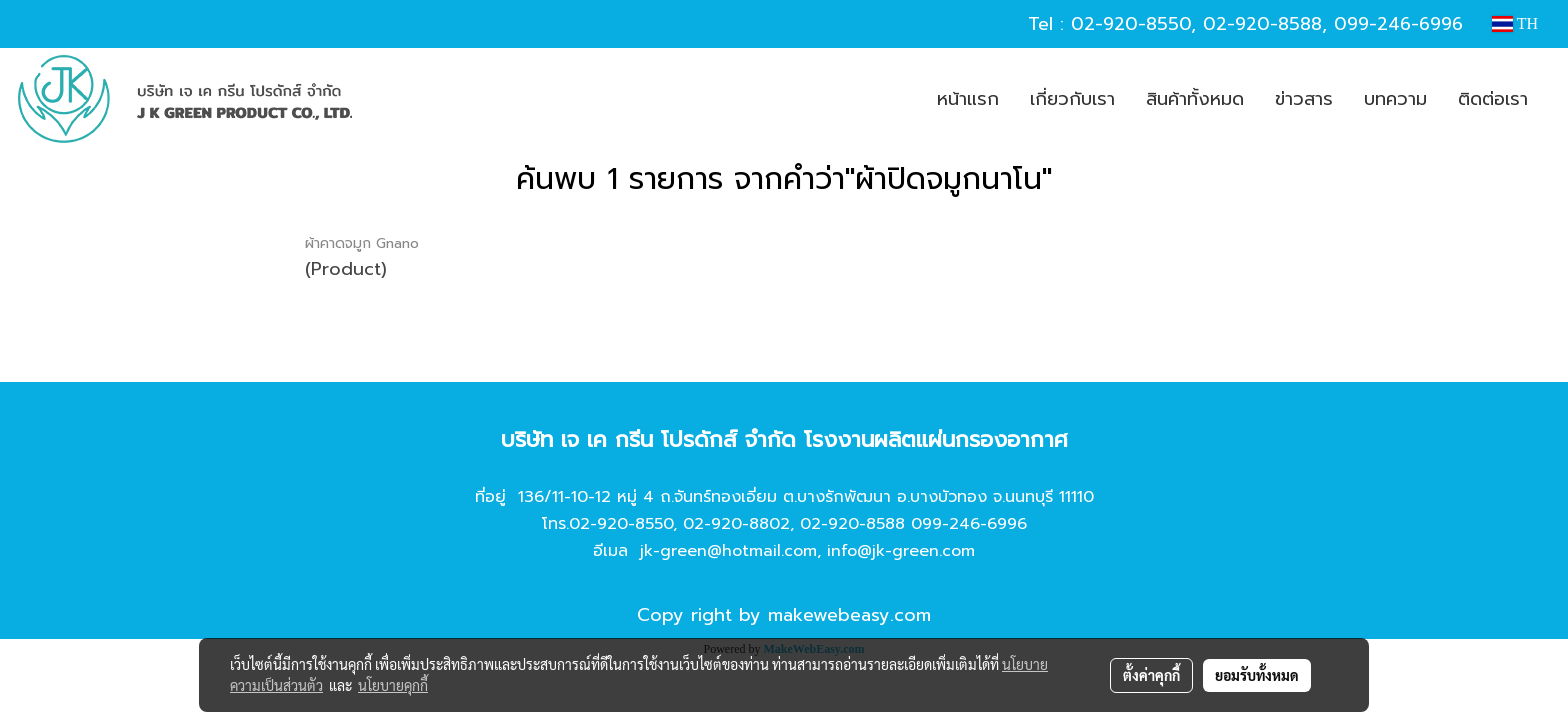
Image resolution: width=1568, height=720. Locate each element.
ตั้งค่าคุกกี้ (1151, 675)
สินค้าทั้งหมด (1195, 99)
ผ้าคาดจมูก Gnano (362, 243)
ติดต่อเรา (1493, 99)
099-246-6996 (1398, 24)
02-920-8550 (1131, 24)
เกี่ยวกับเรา (1072, 99)
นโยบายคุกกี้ (393, 685)
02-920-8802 (736, 524)
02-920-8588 (1262, 24)
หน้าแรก (968, 99)
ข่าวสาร (1304, 99)
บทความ (1395, 99)
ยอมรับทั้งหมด (1257, 675)
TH (1515, 23)
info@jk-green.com (901, 551)
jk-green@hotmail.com (728, 551)
